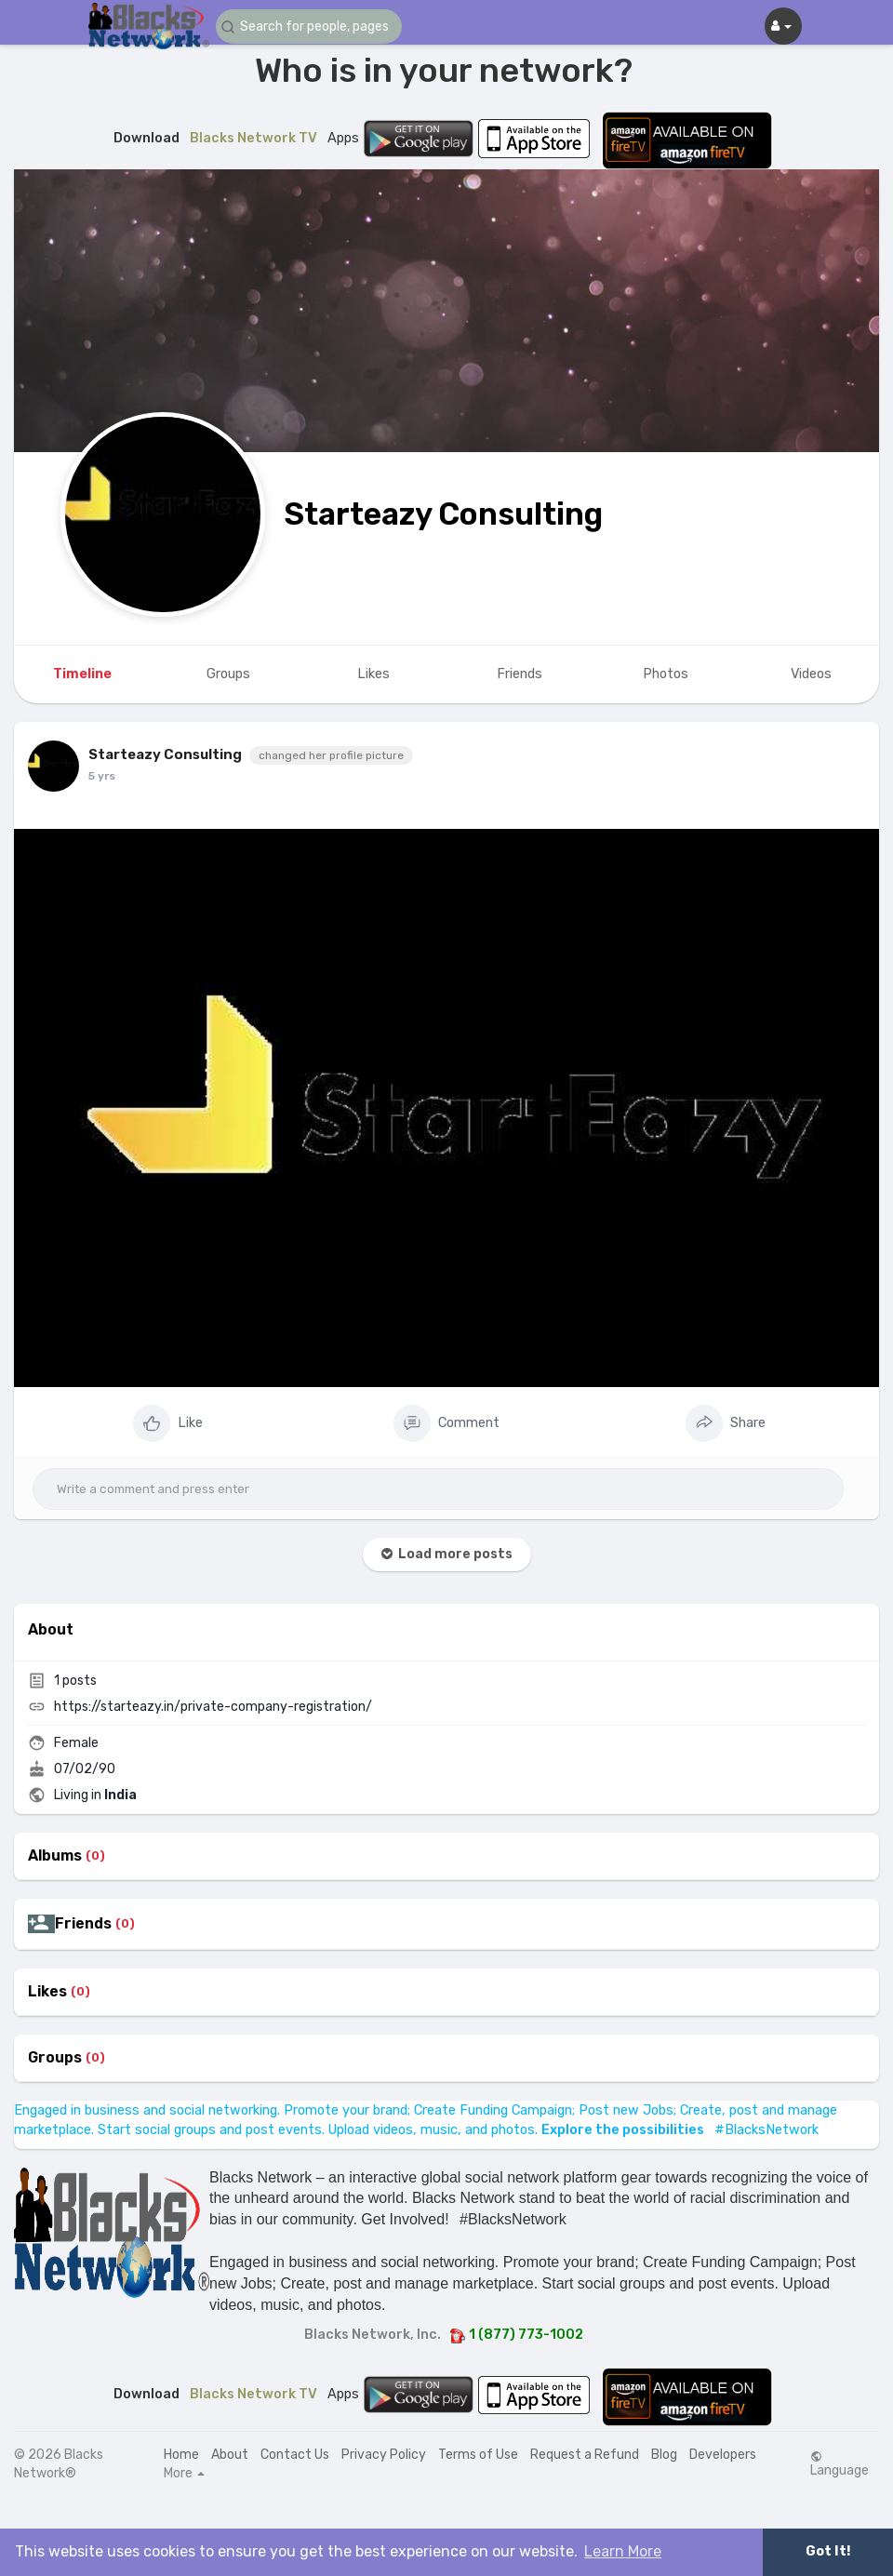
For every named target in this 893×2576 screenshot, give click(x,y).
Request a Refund (584, 2455)
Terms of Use (478, 2455)
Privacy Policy (383, 2455)
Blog (664, 2455)
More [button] (184, 2473)
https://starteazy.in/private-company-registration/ (213, 1707)
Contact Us (294, 2455)
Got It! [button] (828, 2551)
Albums (55, 1856)
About (229, 2455)
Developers (722, 2455)
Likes (47, 1991)
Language (839, 2464)
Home (181, 2455)
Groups (55, 2057)
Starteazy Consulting (443, 514)
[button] (308, 26)
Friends (83, 1923)
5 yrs (101, 775)
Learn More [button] (622, 2551)
